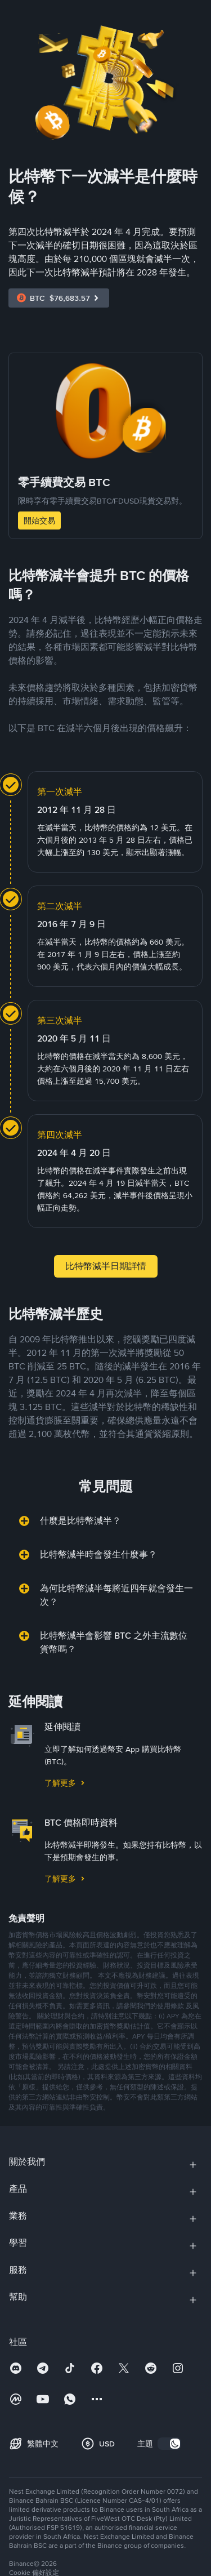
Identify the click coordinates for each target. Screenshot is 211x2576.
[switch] (169, 2443)
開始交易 (39, 520)
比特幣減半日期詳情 (105, 1266)
